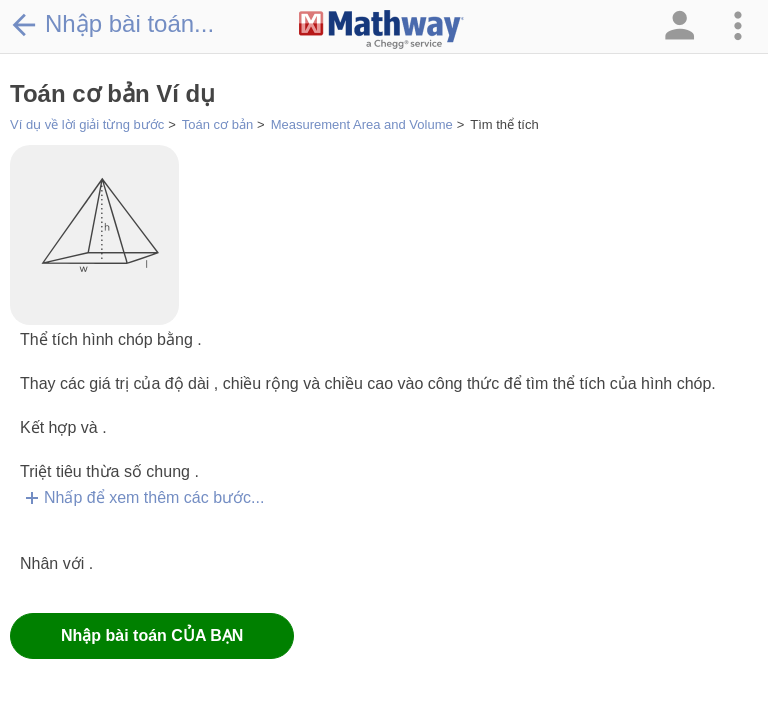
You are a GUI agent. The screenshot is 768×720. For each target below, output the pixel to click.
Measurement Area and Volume (362, 124)
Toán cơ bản (217, 124)
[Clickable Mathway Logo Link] (381, 30)
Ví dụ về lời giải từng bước (87, 124)
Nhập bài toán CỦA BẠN (152, 635)
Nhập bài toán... (112, 24)
